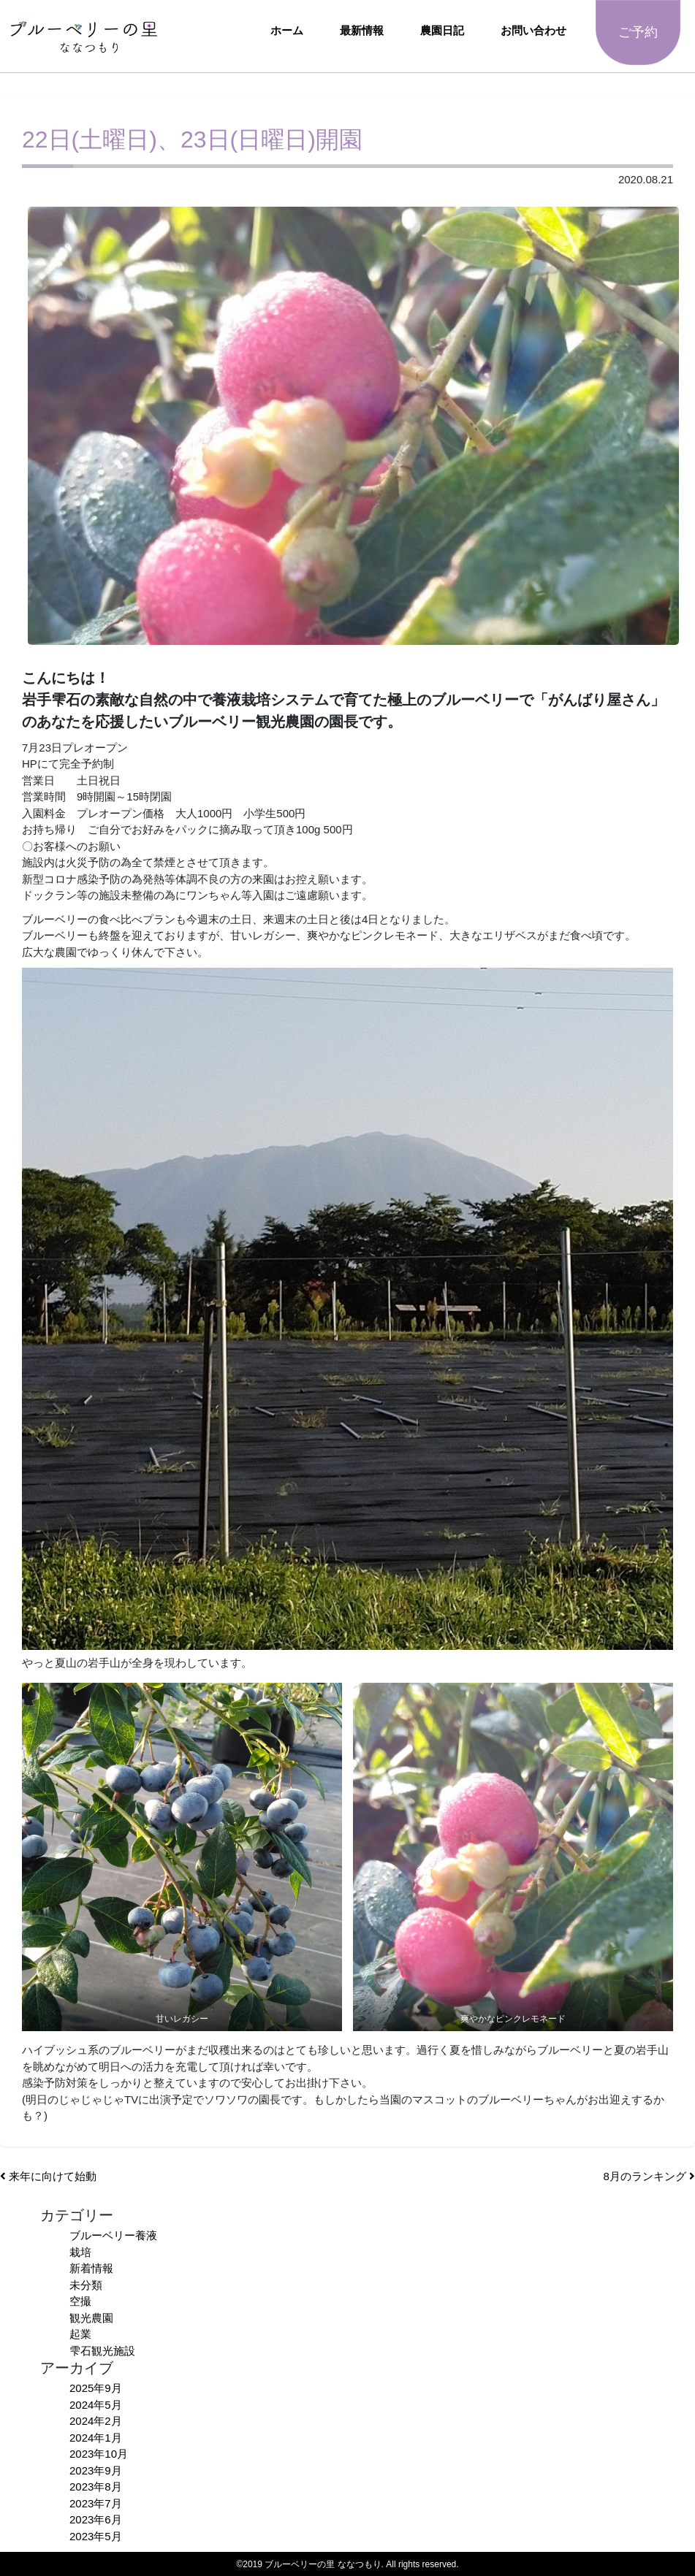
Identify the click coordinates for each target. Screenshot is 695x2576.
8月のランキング (649, 2176)
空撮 (80, 2301)
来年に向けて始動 (48, 2176)
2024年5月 (95, 2405)
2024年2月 (95, 2421)
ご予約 (638, 32)
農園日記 (442, 30)
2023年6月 (95, 2519)
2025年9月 (95, 2388)
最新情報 (362, 30)
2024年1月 (95, 2437)
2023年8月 (95, 2486)
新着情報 (91, 2268)
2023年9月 (95, 2470)
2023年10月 (98, 2453)
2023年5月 (95, 2536)
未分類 (85, 2285)
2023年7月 (95, 2503)
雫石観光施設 (102, 2350)
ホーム (286, 30)
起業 (80, 2334)
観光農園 (91, 2318)
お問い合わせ (533, 30)
